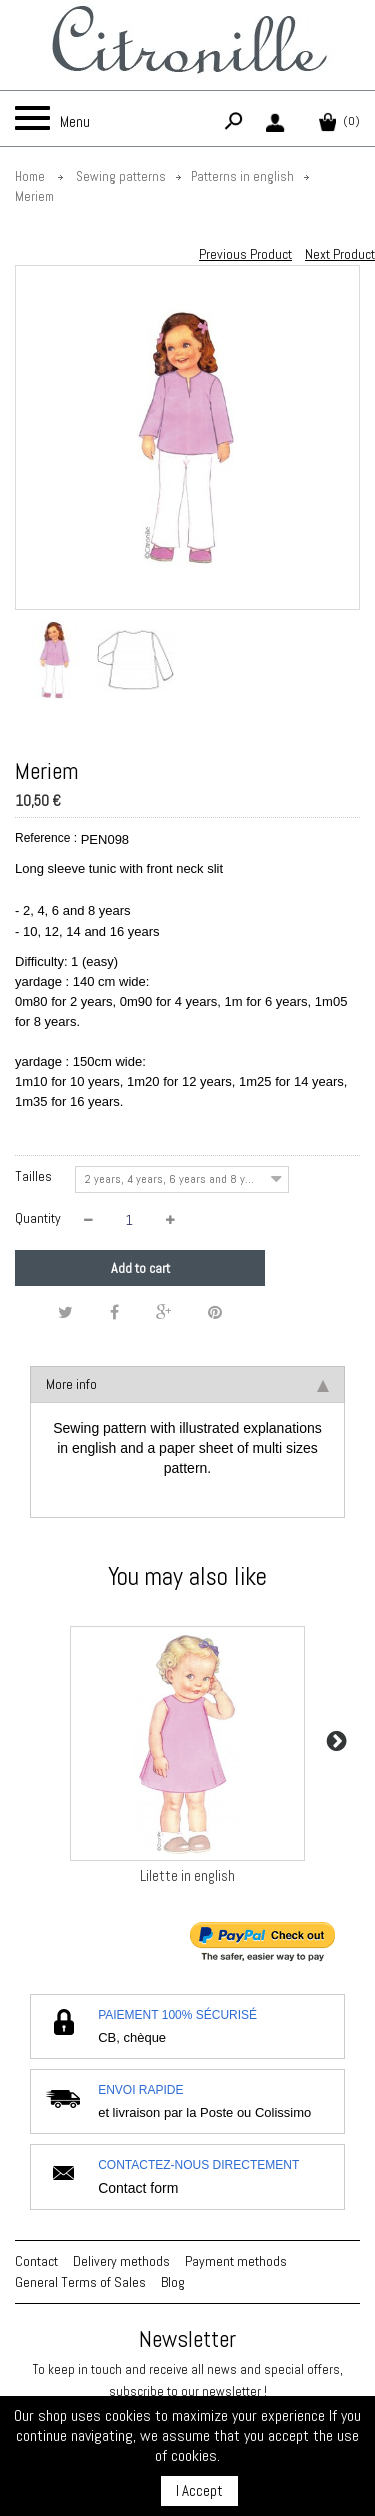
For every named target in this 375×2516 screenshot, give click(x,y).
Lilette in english (187, 1875)
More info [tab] (187, 1384)
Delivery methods (121, 2261)
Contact (36, 2261)
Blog (173, 2282)
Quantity (38, 1218)
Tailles (35, 1176)
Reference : (46, 838)
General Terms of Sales (80, 2282)
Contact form (138, 2188)
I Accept (199, 2490)
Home (30, 176)
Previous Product (245, 254)
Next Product (340, 254)
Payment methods (236, 2261)
